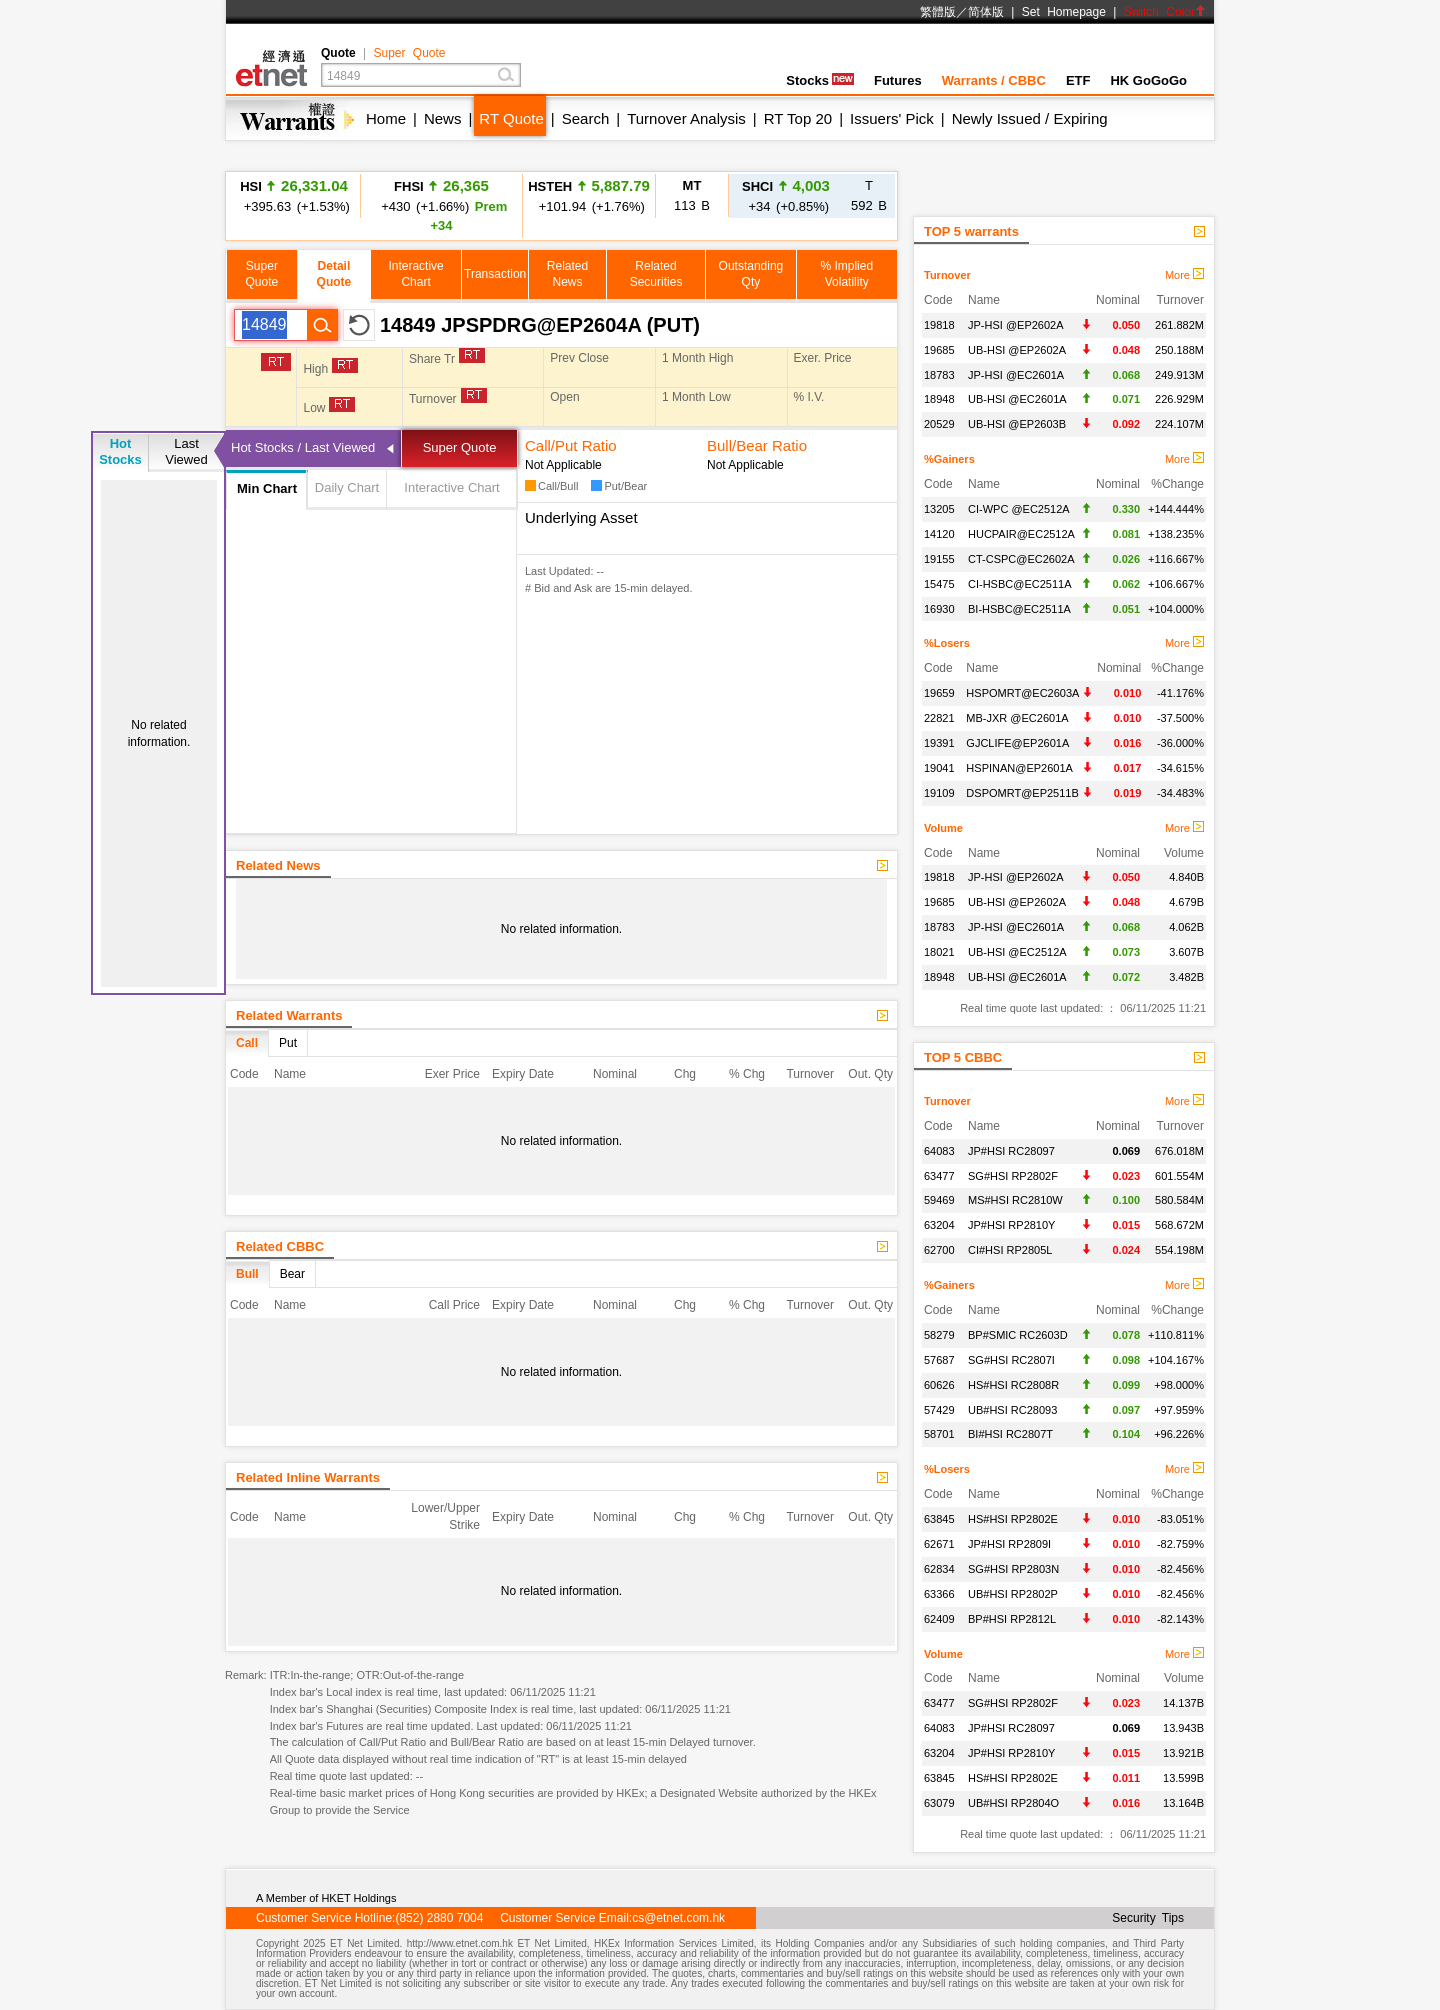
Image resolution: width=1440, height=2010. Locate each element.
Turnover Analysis (686, 118)
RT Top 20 (798, 118)
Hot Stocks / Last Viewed (303, 447)
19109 (939, 793)
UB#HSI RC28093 (1012, 1410)
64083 (939, 1151)
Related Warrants (289, 1015)
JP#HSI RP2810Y (1011, 1225)
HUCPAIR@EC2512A (1021, 534)
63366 (939, 1594)
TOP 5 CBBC (963, 1057)
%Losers (947, 643)
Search (586, 118)
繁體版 (938, 12)
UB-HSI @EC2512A (1017, 952)
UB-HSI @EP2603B (1017, 424)
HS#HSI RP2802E (1013, 1519)
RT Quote (511, 118)
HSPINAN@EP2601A (1019, 768)
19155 (939, 559)
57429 (939, 1410)
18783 (939, 375)
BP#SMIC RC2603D (1018, 1335)
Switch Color (1165, 12)
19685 (939, 350)
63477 (939, 1176)
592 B (869, 195)
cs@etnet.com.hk (678, 1918)
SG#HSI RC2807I (1011, 1360)
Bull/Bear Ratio (757, 445)
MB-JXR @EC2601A (1017, 718)
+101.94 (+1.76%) (589, 195)
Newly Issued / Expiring (1030, 118)
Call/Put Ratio (571, 445)
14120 (939, 534)
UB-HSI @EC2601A (1017, 399)
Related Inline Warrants (308, 1477)
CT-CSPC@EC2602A (1021, 559)
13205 (939, 509)
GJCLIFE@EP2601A (1017, 743)
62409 (939, 1619)
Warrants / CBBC (994, 80)
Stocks (820, 80)
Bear (292, 1274)
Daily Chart (347, 487)
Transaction (495, 274)
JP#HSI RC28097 (1011, 1151)
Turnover (947, 275)
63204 (939, 1225)
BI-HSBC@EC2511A (1019, 609)
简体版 (986, 12)
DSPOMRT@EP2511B (1022, 793)
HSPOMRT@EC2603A (1022, 693)
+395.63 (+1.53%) (294, 195)
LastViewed (186, 451)
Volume (943, 828)
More (1184, 275)
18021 (939, 952)
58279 (939, 1335)
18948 (939, 399)
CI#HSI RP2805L (1010, 1250)
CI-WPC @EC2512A (1019, 509)
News (443, 118)
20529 (939, 424)
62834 (939, 1569)
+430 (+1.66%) (442, 205)
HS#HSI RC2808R (1013, 1385)
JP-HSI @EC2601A (1016, 375)
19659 (939, 693)
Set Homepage (1064, 12)
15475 (939, 584)
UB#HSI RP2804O (1013, 1803)
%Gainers (949, 459)
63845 (939, 1519)
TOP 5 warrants (971, 231)
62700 (939, 1250)
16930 (939, 609)
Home (386, 118)
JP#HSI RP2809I (1009, 1544)
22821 (939, 718)
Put (288, 1043)
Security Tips (1148, 1918)
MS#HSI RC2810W (1015, 1200)
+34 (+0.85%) (786, 195)
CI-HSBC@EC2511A (1019, 584)
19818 (939, 325)
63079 (939, 1803)
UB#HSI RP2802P (1013, 1594)
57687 (939, 1360)
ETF (1078, 80)
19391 (939, 743)
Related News (278, 865)
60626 (939, 1385)
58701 (939, 1434)
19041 (939, 768)
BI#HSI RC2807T (1010, 1434)
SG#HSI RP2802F (1013, 1176)
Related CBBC (280, 1246)
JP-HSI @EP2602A (1016, 325)
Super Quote (409, 53)
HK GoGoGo (1148, 80)
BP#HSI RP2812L (1012, 1619)
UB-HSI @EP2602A (1017, 350)
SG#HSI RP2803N (1013, 1569)
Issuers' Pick (892, 118)
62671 (939, 1544)
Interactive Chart (451, 487)
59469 (939, 1200)
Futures (898, 80)
